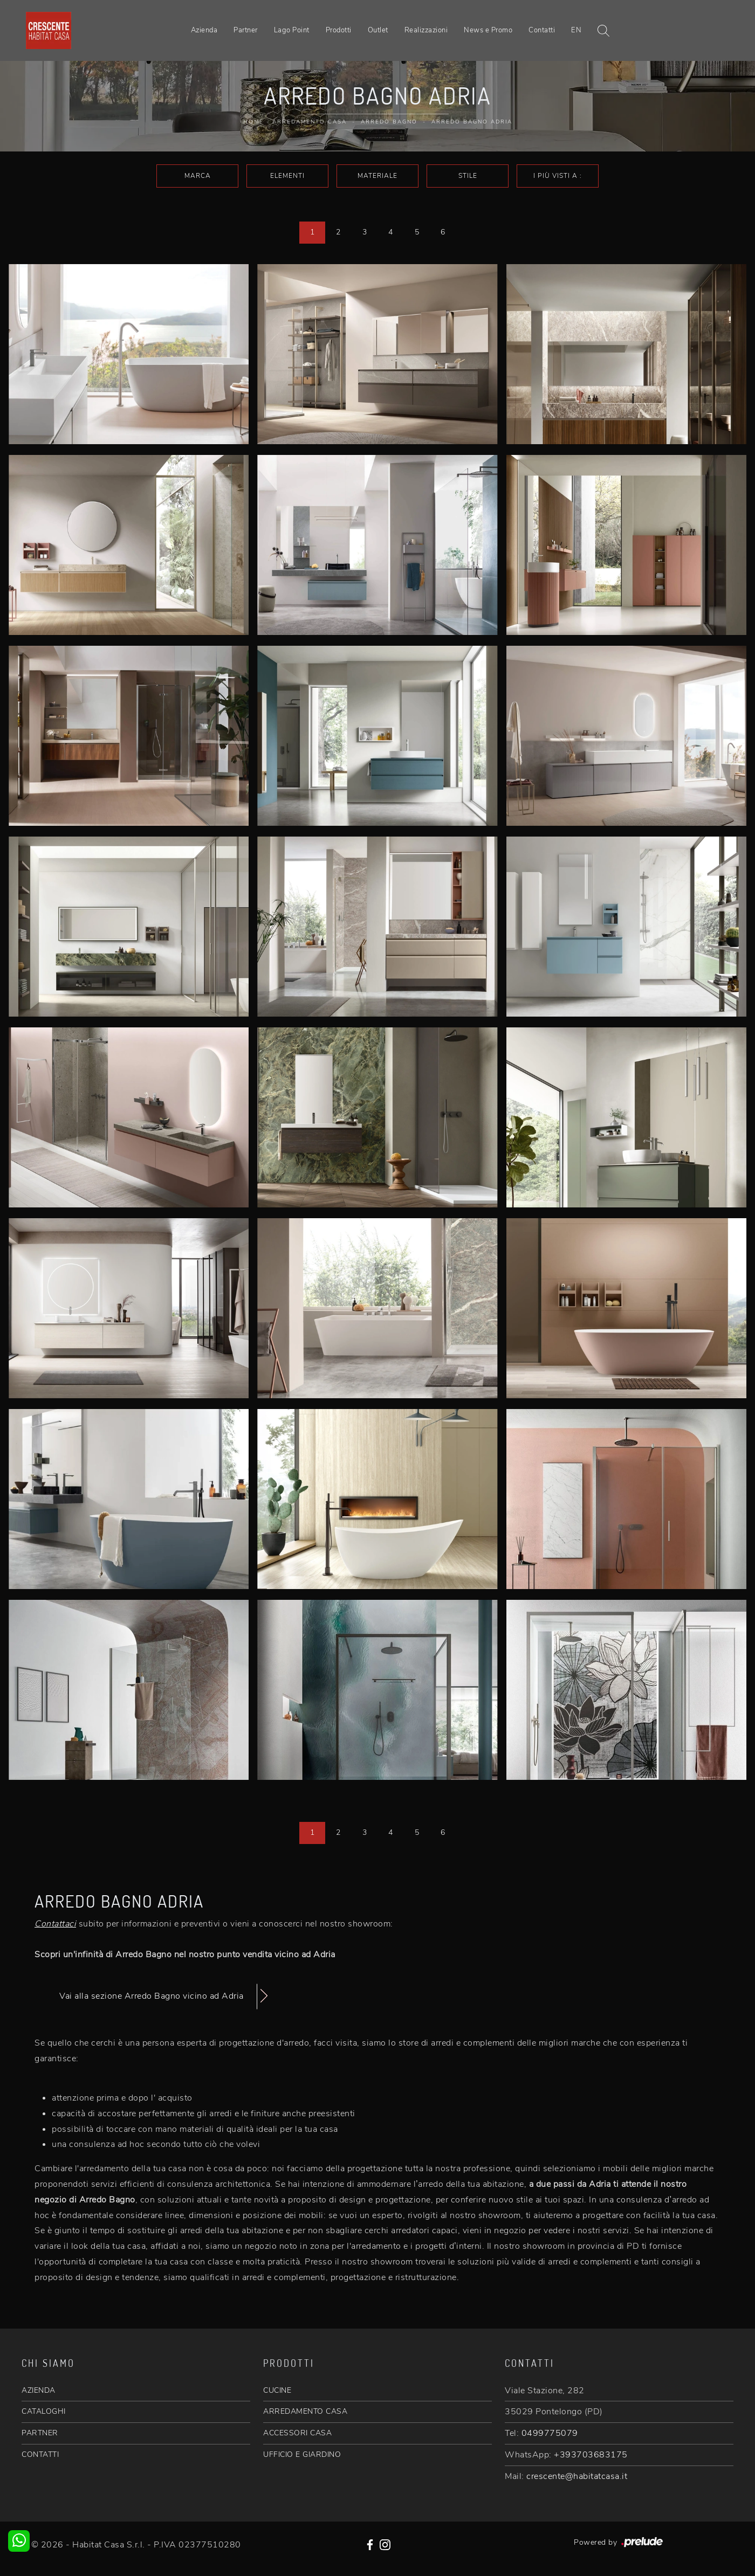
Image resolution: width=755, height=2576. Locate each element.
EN (576, 30)
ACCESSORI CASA (297, 2433)
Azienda (204, 30)
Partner (246, 30)
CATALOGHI (44, 2411)
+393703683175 (591, 2455)
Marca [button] (197, 175)
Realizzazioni (426, 30)
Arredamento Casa (309, 122)
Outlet (378, 30)
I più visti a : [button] (557, 175)
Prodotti (339, 30)
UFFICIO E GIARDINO (302, 2454)
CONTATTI (40, 2454)
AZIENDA (39, 2390)
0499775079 (549, 2433)
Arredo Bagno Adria (471, 122)
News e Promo (488, 30)
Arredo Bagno (389, 122)
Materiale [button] (377, 175)
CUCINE (277, 2390)
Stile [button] (467, 175)
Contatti (541, 30)
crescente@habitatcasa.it (576, 2476)
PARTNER (40, 2433)
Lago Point (292, 30)
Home (253, 122)
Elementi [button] (287, 175)
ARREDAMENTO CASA (305, 2411)
